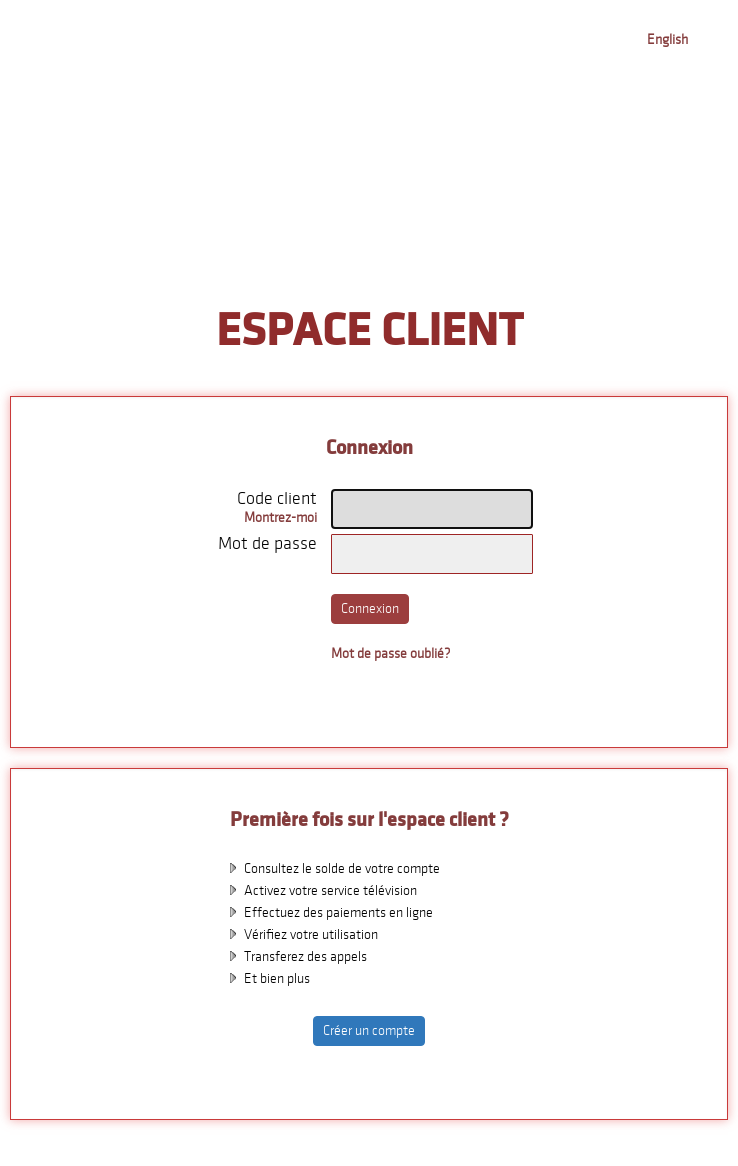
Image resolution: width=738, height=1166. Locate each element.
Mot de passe (267, 543)
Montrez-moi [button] (280, 517)
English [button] (667, 39)
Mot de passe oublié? (390, 653)
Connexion (370, 608)
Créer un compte (369, 1030)
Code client (277, 498)
